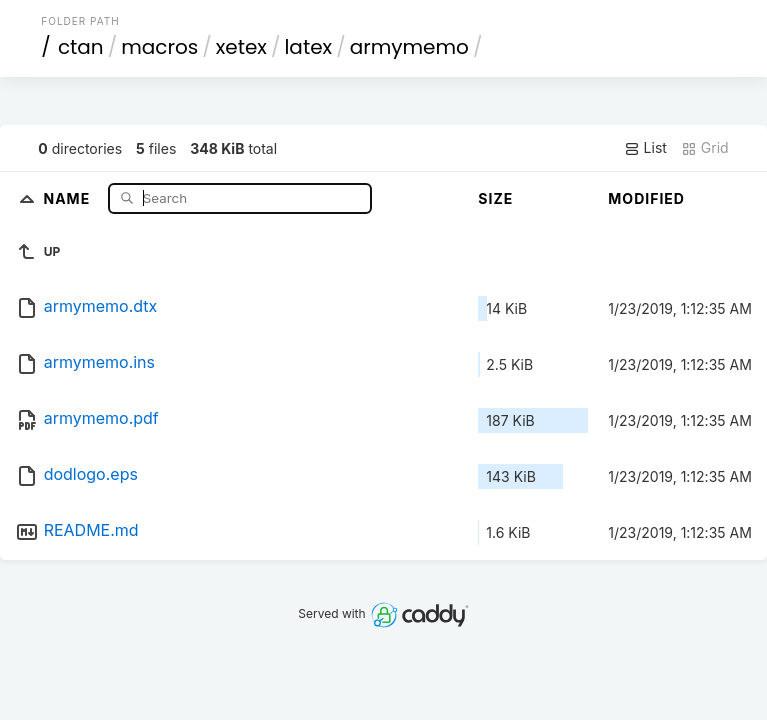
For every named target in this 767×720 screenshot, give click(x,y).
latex (308, 47)
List (645, 148)
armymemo (409, 47)
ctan (81, 47)
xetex (241, 47)
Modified (646, 198)
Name (68, 197)
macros (159, 47)
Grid (705, 148)
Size (495, 198)
